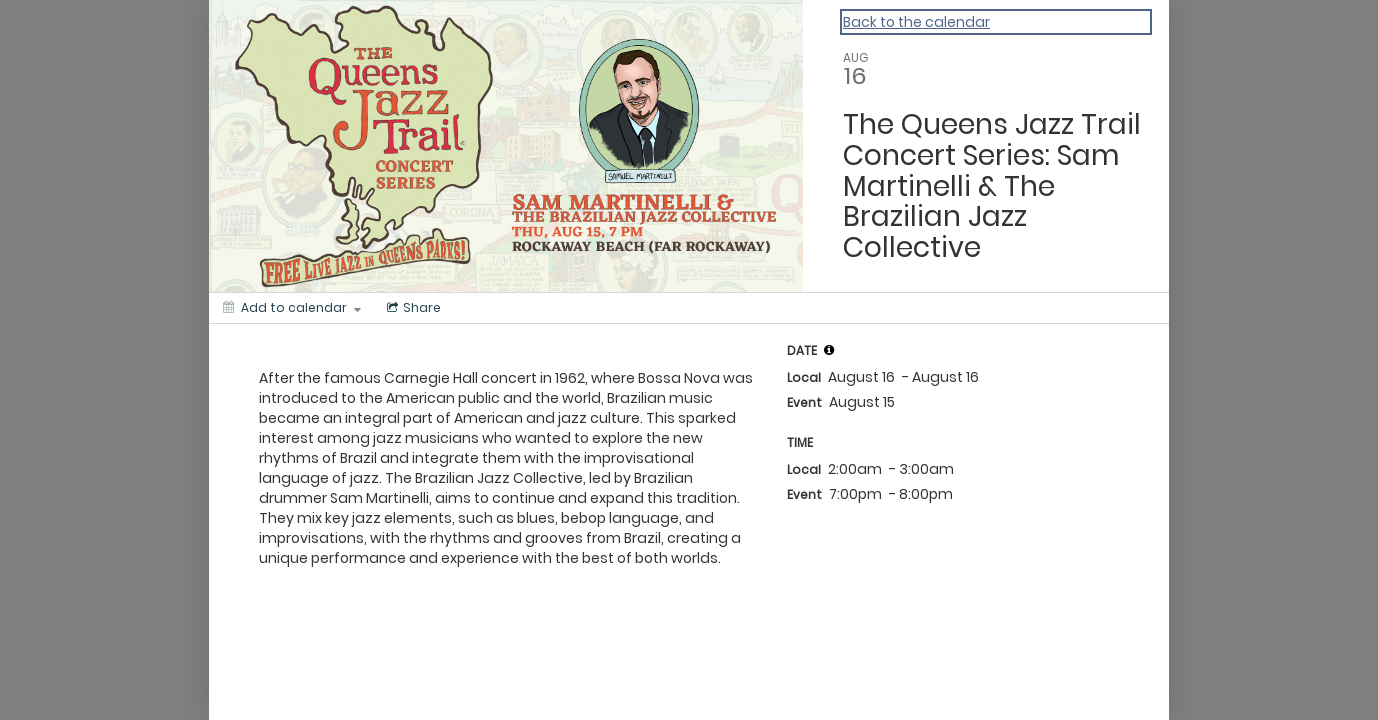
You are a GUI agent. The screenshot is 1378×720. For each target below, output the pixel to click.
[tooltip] (829, 350)
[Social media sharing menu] (412, 308)
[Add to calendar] (292, 308)
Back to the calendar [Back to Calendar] (916, 22)
